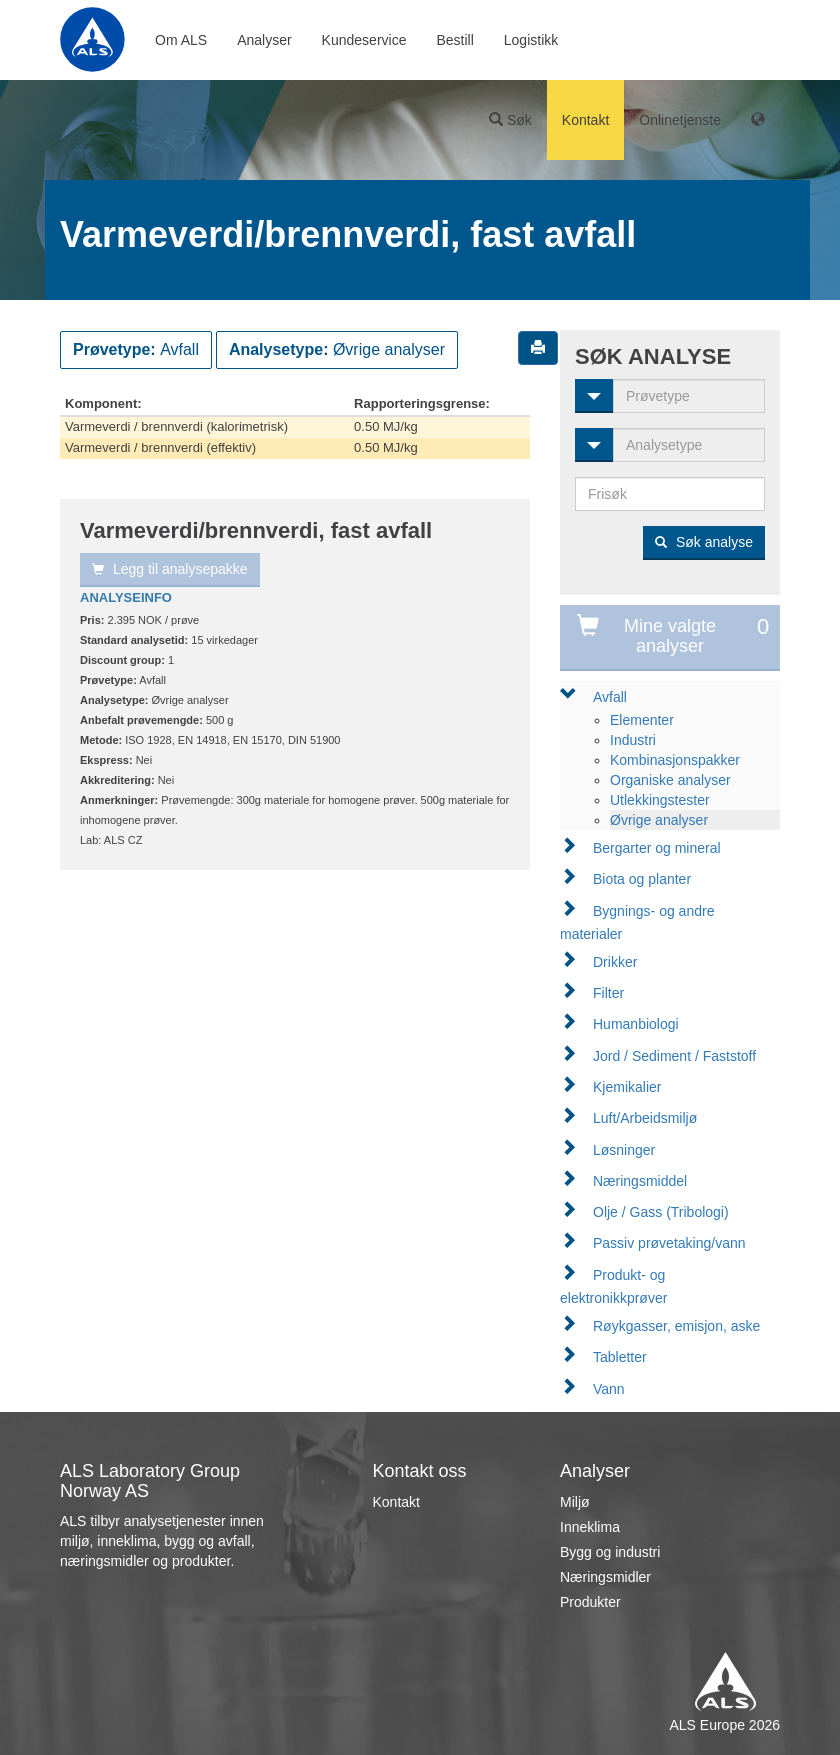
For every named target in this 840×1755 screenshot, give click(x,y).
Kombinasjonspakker (675, 760)
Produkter (590, 1602)
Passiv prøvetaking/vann (669, 1243)
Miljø (575, 1502)
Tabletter (620, 1357)
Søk (510, 120)
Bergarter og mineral (657, 848)
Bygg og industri (610, 1552)
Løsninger (624, 1150)
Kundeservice (364, 40)
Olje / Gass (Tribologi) (661, 1212)
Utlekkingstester (660, 800)
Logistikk (531, 40)
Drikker (615, 962)
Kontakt (585, 120)
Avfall (610, 697)
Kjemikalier (627, 1087)
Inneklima (590, 1527)
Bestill (454, 40)
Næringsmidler (605, 1577)
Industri (633, 740)
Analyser (264, 40)
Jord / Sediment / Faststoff (674, 1056)
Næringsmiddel (640, 1181)
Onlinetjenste (680, 120)
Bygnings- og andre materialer (637, 922)
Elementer (642, 720)
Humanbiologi (636, 1024)
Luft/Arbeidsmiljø (645, 1118)
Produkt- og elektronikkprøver (613, 1286)
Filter (608, 993)
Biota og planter (642, 879)
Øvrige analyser (659, 820)
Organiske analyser (670, 780)
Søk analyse (704, 542)
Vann (609, 1389)
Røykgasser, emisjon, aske (676, 1326)
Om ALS (181, 40)
